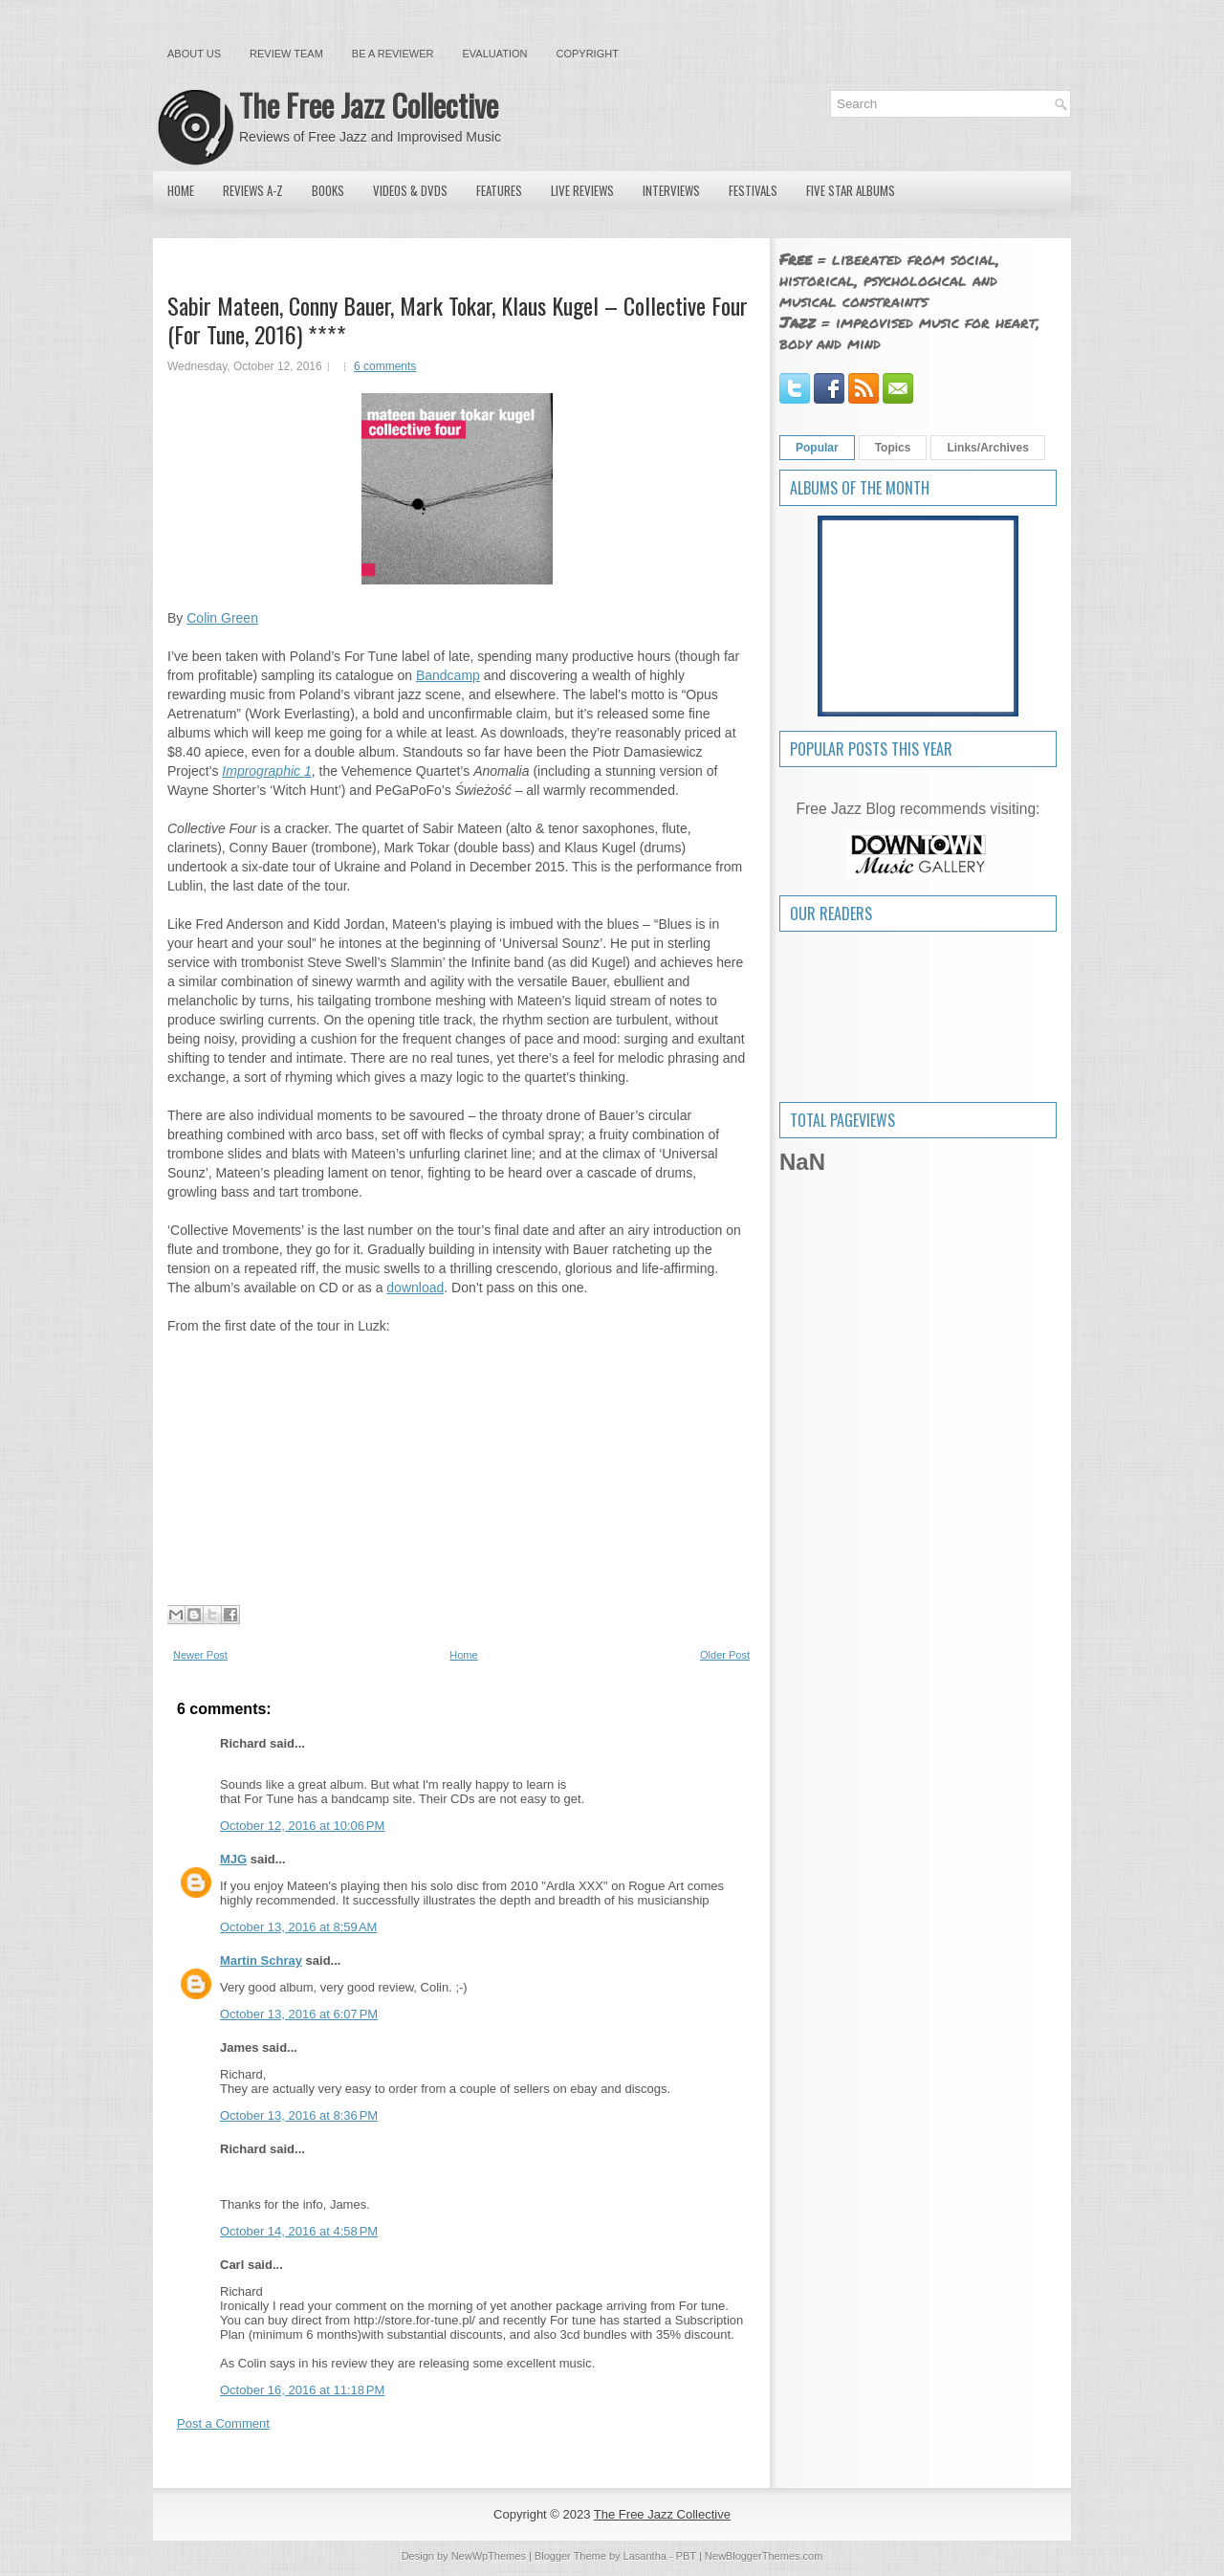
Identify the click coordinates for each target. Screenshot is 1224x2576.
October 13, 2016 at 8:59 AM (298, 1927)
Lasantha (645, 2556)
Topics (893, 447)
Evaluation (494, 53)
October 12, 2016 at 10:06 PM (302, 1825)
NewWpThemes (488, 2556)
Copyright (588, 53)
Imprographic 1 (266, 771)
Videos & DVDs (410, 190)
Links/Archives (987, 447)
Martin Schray (261, 1960)
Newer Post (200, 1655)
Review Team (286, 53)
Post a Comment (223, 2423)
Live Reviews (582, 190)
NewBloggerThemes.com (764, 2556)
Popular (817, 447)
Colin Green (222, 618)
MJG (233, 1859)
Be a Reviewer (393, 53)
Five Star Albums (850, 190)
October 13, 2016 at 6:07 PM (299, 2014)
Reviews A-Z (253, 190)
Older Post (725, 1655)
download (415, 1287)
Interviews (671, 190)
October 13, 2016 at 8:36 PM (299, 2115)
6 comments (385, 366)
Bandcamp (448, 675)
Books (328, 190)
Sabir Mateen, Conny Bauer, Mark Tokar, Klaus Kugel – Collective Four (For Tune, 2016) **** (457, 319)
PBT (686, 2556)
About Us (194, 53)
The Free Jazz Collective (368, 104)
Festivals (753, 190)
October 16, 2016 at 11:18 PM (302, 2390)
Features (499, 190)
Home (180, 190)
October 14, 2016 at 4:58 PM (299, 2231)
